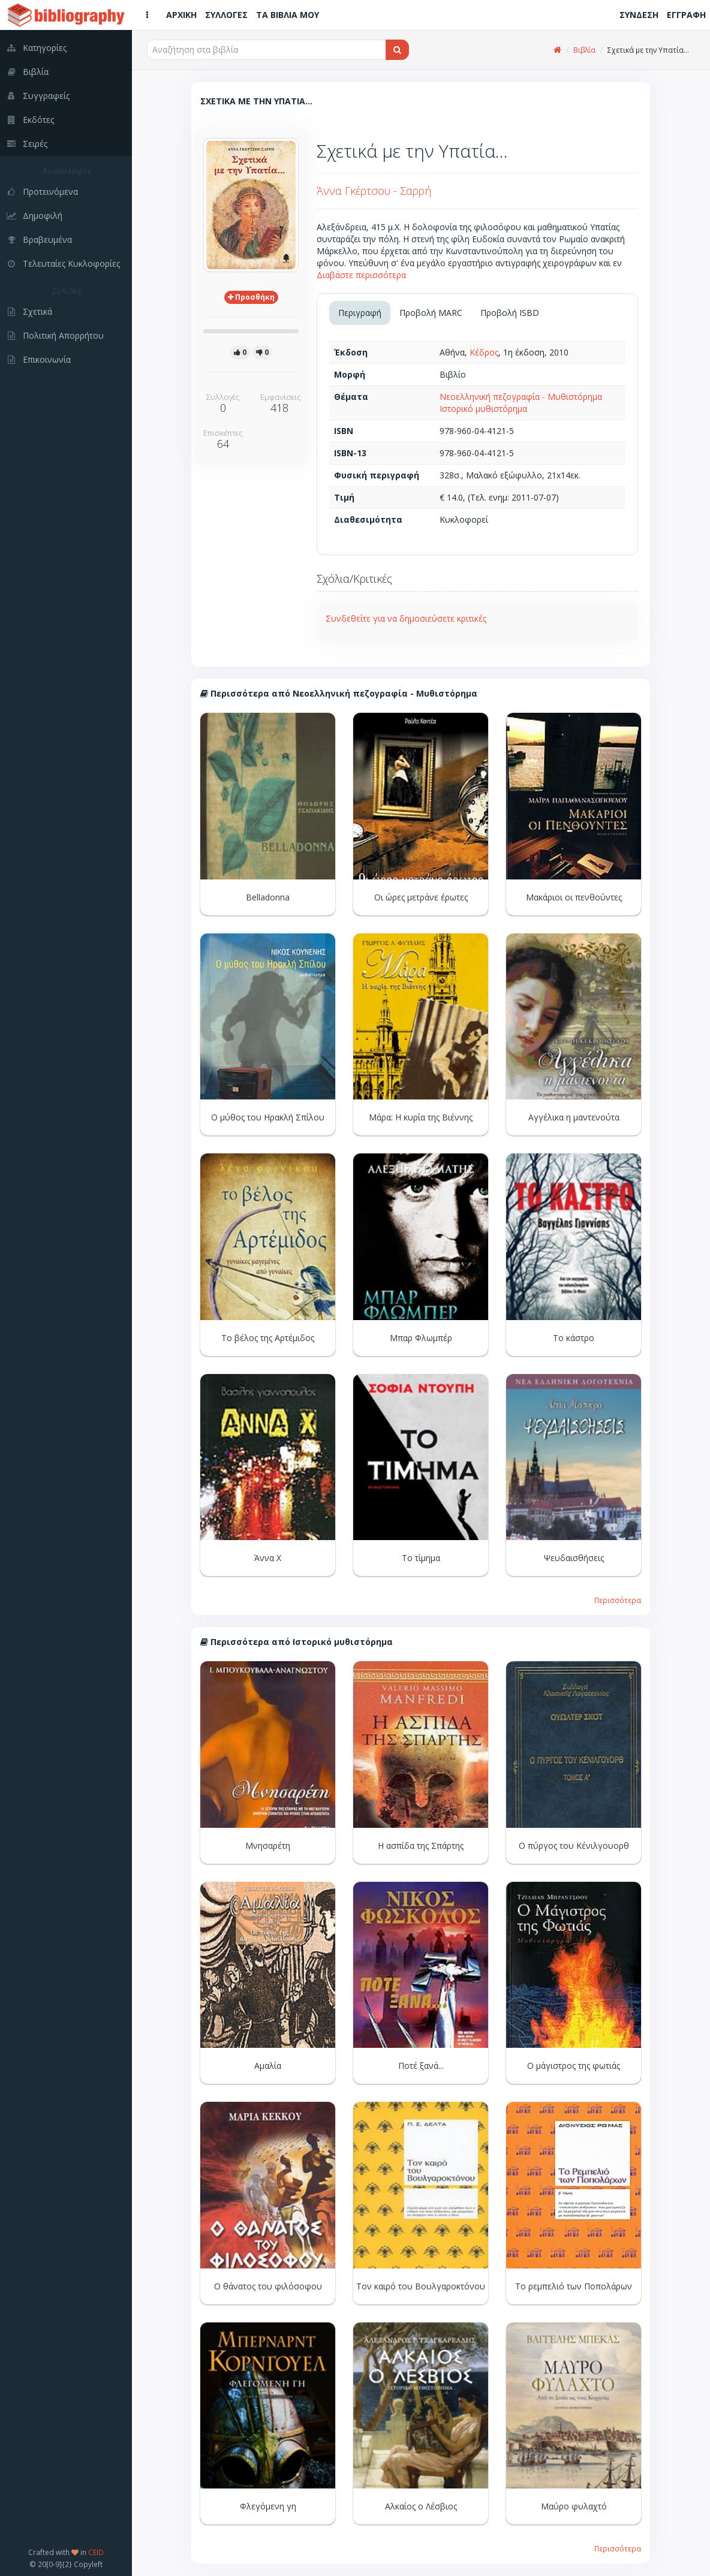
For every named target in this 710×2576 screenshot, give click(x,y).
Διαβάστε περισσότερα (361, 275)
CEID (96, 2552)
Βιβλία (584, 50)
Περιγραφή (359, 312)
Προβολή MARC (430, 312)
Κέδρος (484, 352)
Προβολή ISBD (509, 312)
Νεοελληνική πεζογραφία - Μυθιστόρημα (521, 396)
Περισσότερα (617, 1600)
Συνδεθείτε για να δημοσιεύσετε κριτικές (406, 618)
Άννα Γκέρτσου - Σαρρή (374, 190)
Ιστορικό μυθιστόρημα (483, 408)
